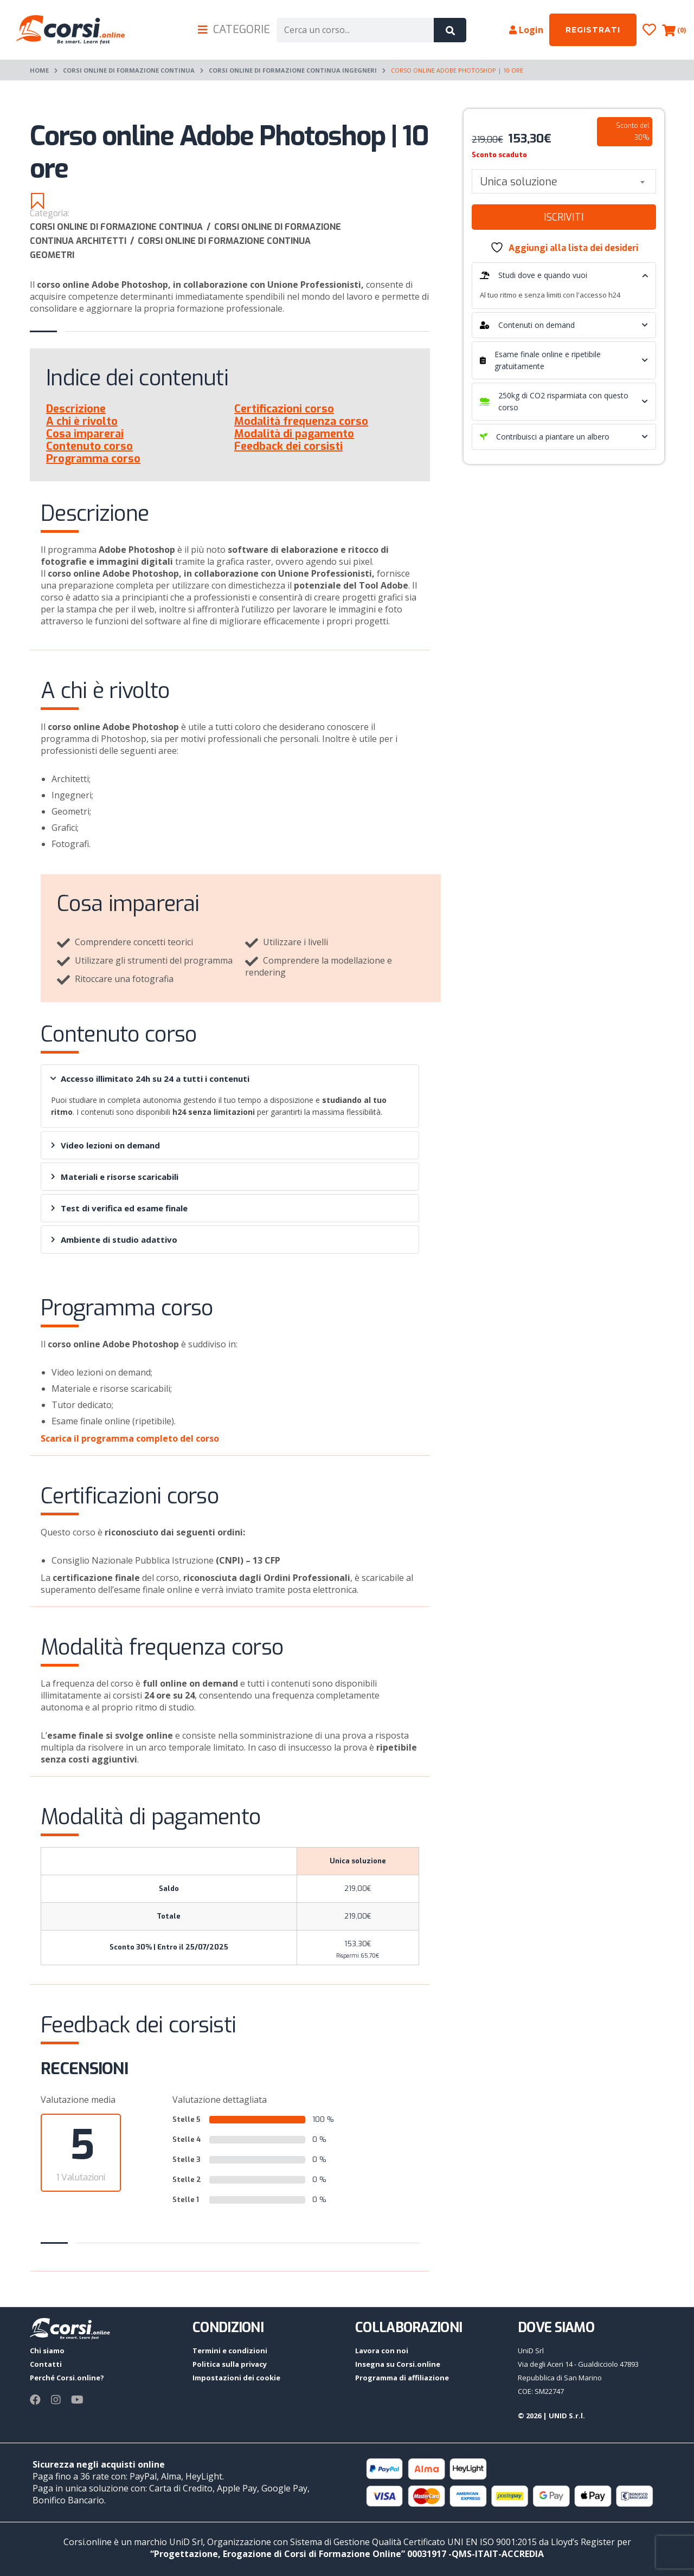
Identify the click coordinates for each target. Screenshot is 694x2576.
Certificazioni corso (284, 409)
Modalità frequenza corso (301, 421)
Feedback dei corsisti (288, 446)
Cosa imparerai (85, 434)
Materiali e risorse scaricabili (114, 1176)
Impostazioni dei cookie (236, 2378)
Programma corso (93, 458)
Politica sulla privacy (229, 2364)
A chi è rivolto (82, 421)
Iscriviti (563, 217)
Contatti (46, 2364)
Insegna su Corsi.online (397, 2364)
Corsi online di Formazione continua (129, 70)
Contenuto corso (89, 446)
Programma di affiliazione (402, 2378)
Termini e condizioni (229, 2350)
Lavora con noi (381, 2350)
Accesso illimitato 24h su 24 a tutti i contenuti (149, 1078)
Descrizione (76, 409)
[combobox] (564, 181)
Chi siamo (47, 2350)
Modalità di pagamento (294, 434)
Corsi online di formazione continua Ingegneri (293, 70)
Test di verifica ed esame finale (119, 1208)
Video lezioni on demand (105, 1145)
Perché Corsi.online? (67, 2378)
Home (39, 70)
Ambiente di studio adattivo (114, 1239)
